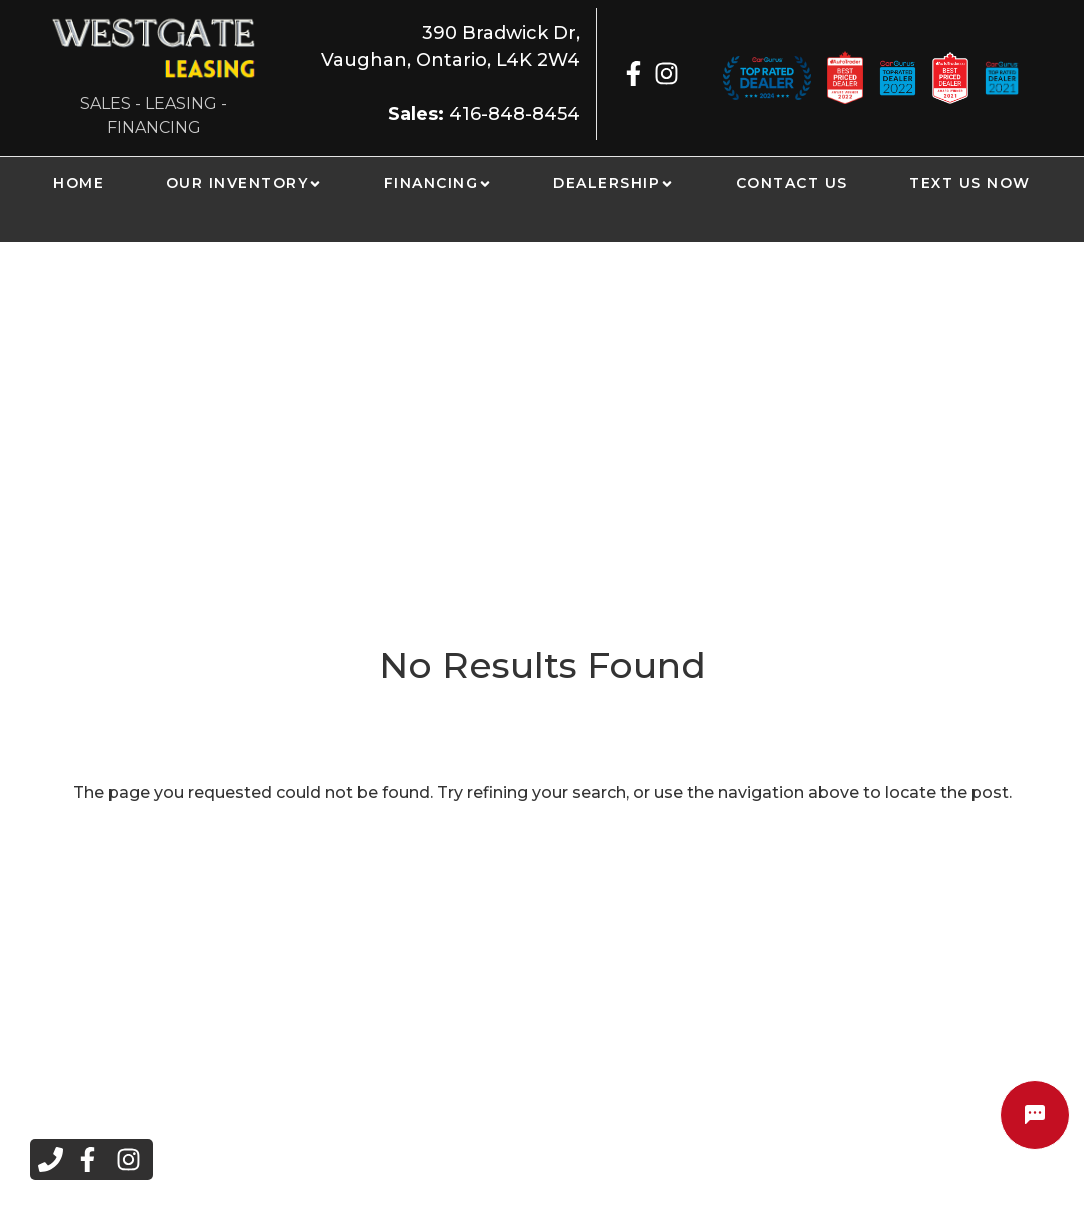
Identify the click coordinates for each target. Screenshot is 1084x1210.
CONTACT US (792, 183)
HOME (78, 183)
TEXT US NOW (970, 183)
